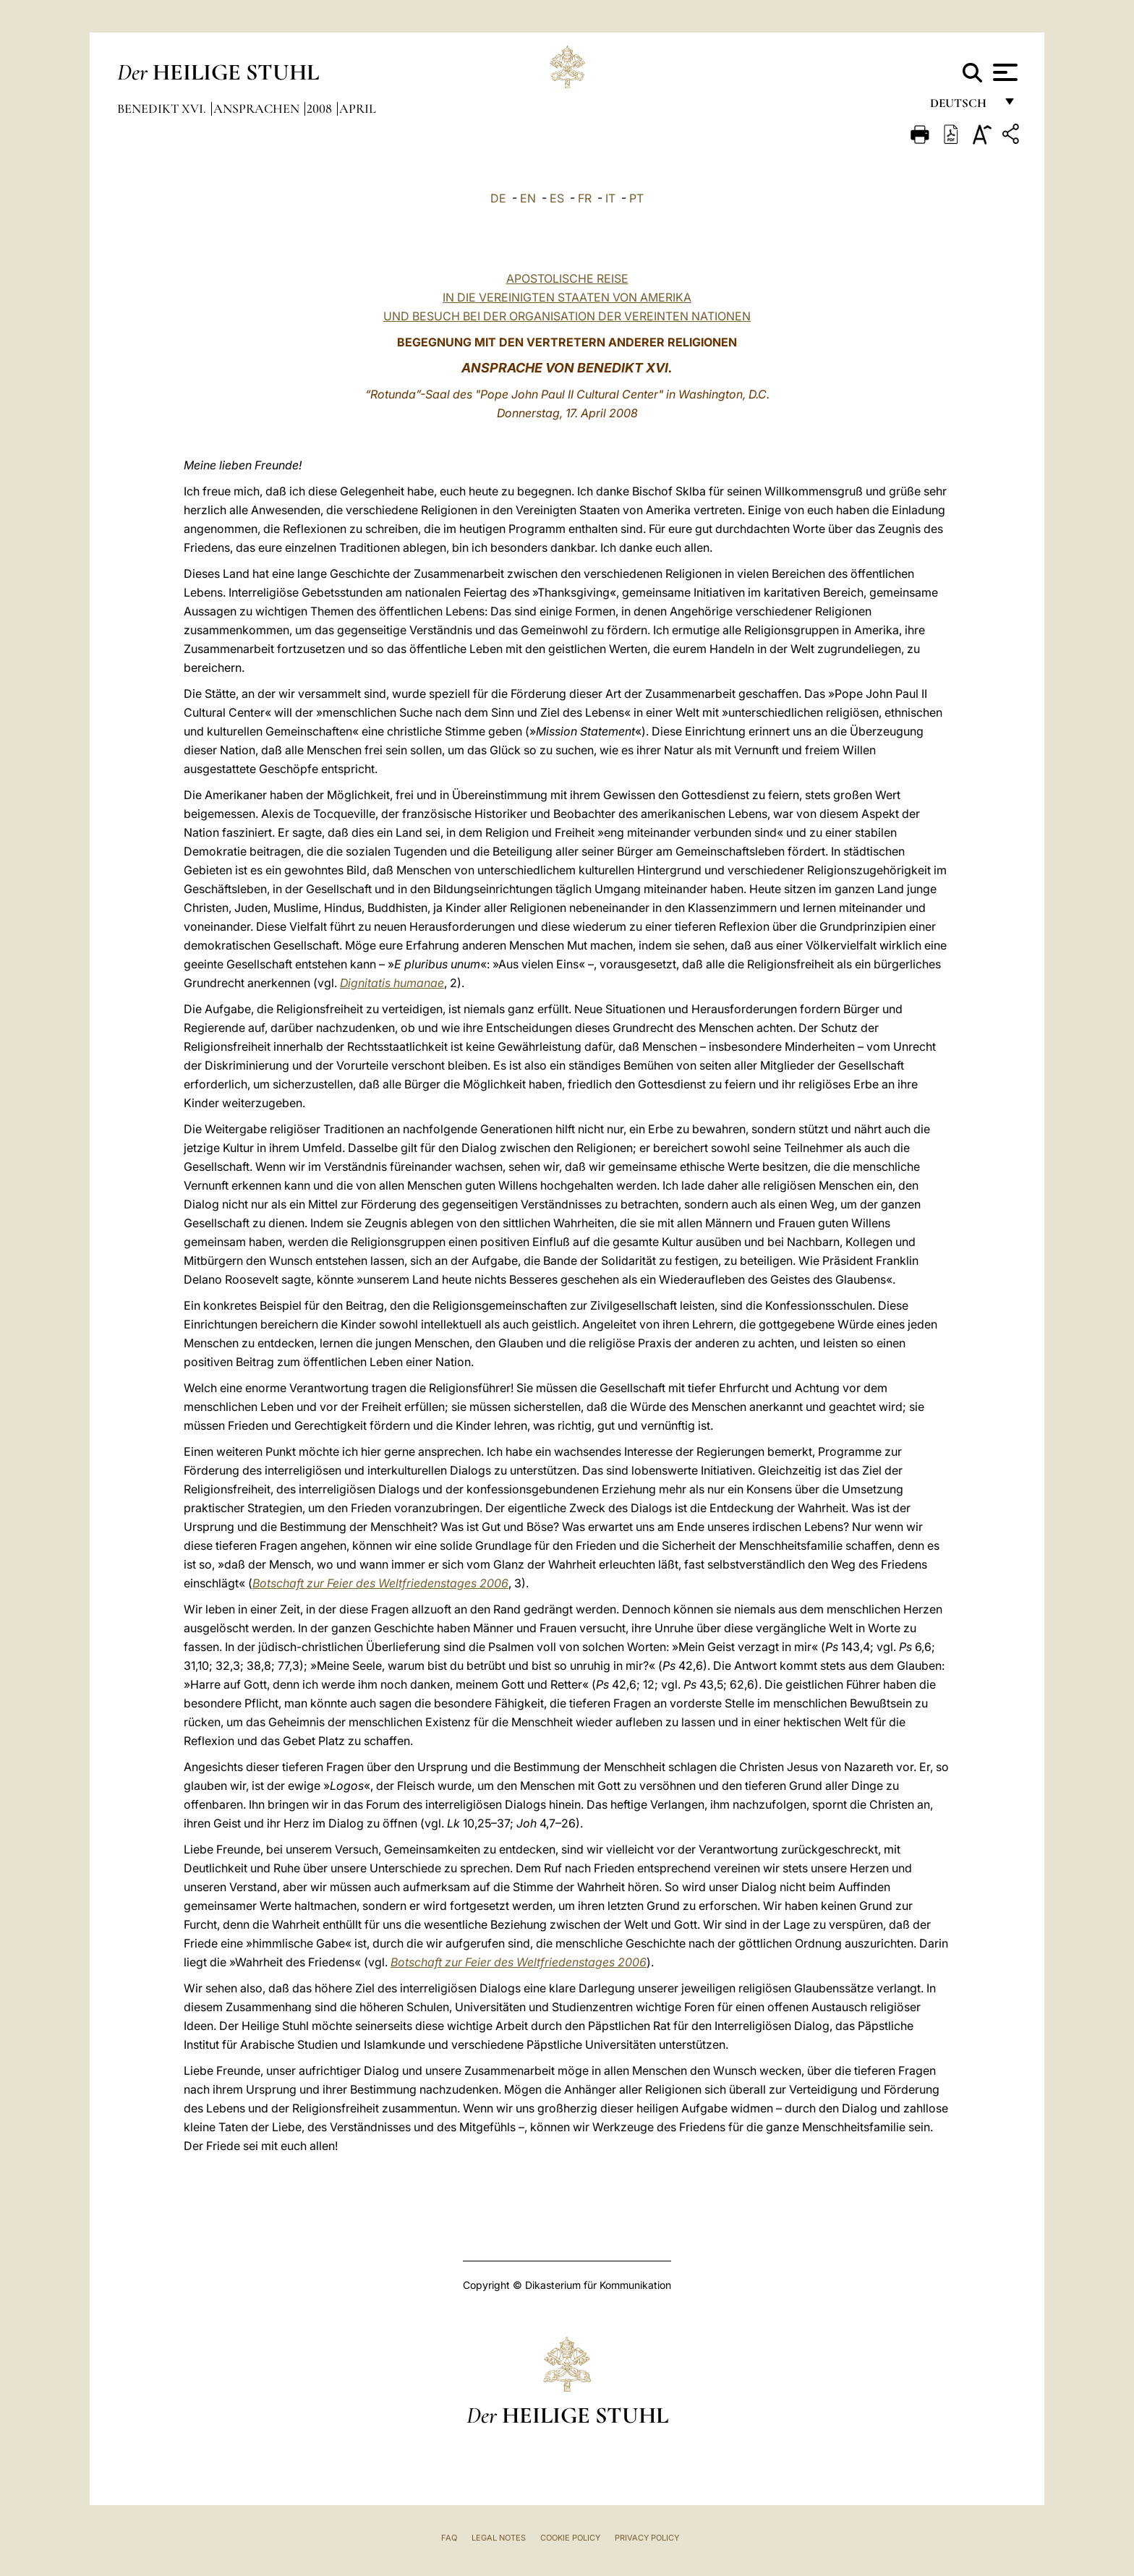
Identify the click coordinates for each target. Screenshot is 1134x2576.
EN (528, 198)
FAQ (449, 2538)
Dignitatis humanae (392, 983)
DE (498, 198)
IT (610, 198)
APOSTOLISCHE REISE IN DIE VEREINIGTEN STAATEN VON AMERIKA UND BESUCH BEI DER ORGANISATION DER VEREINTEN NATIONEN (567, 297)
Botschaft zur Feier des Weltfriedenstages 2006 (380, 1583)
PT (636, 198)
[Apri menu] (1003, 72)
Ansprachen (257, 108)
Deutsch (962, 106)
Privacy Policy (647, 2538)
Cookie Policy (570, 2538)
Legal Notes (499, 2538)
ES (557, 198)
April (357, 108)
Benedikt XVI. (163, 108)
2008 (321, 108)
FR (585, 198)
